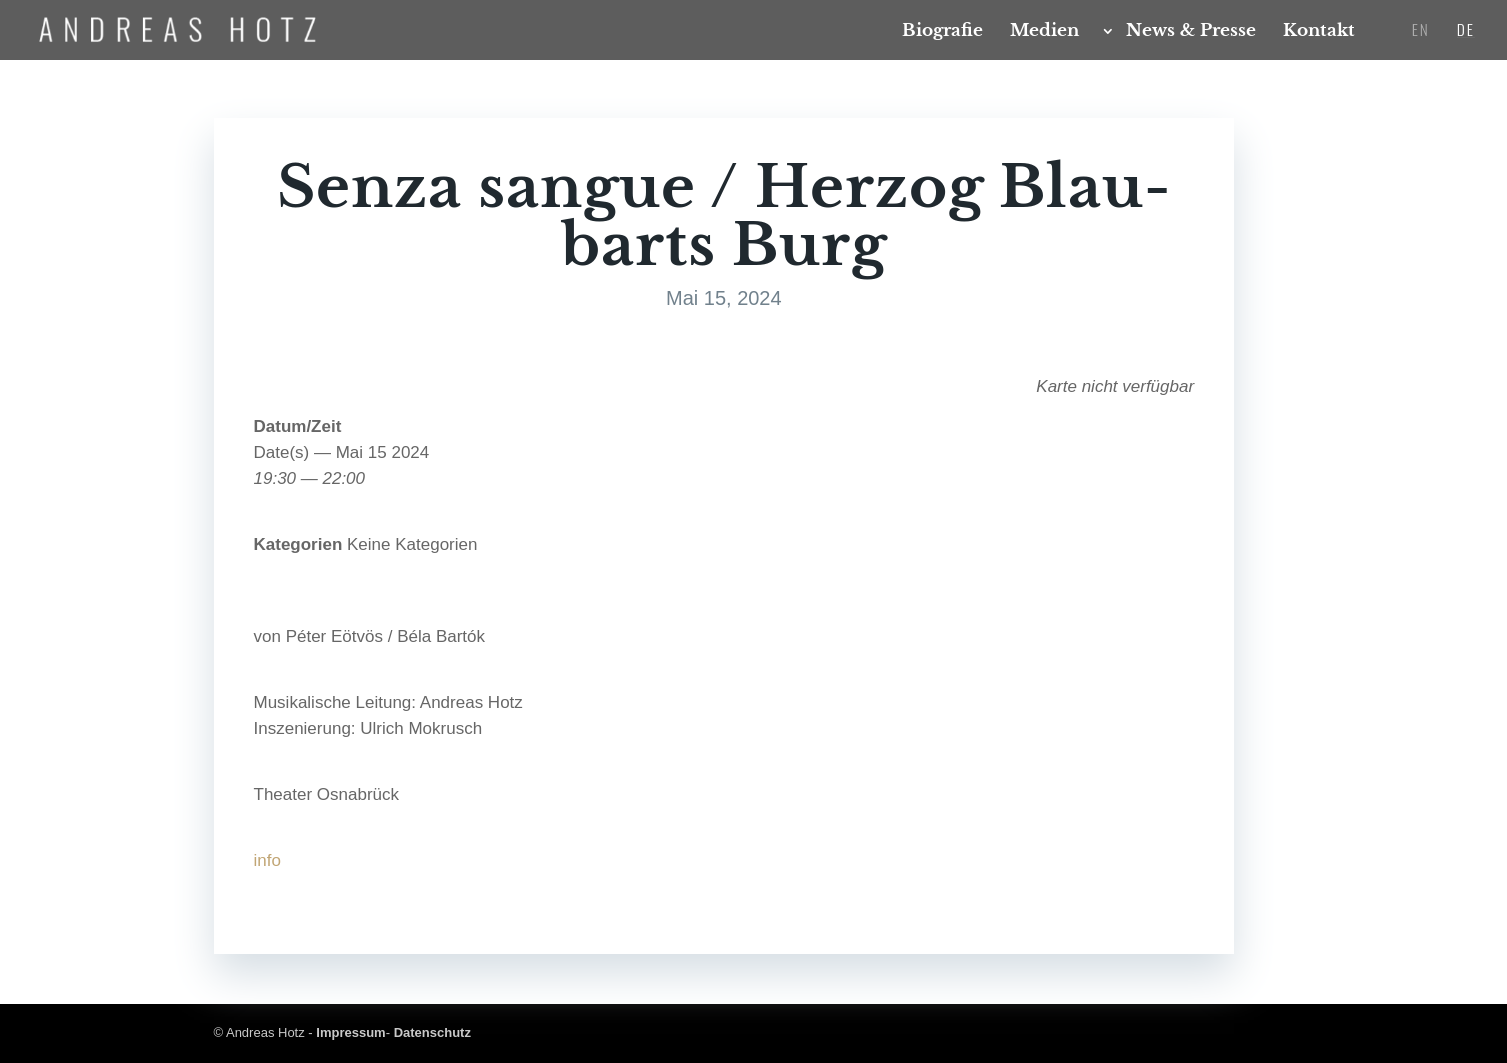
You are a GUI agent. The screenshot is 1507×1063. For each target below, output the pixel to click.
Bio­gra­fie (942, 32)
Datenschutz (432, 1032)
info (267, 860)
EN (1421, 31)
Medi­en (1044, 32)
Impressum (350, 1032)
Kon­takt (1319, 32)
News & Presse (1191, 32)
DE (1466, 31)
